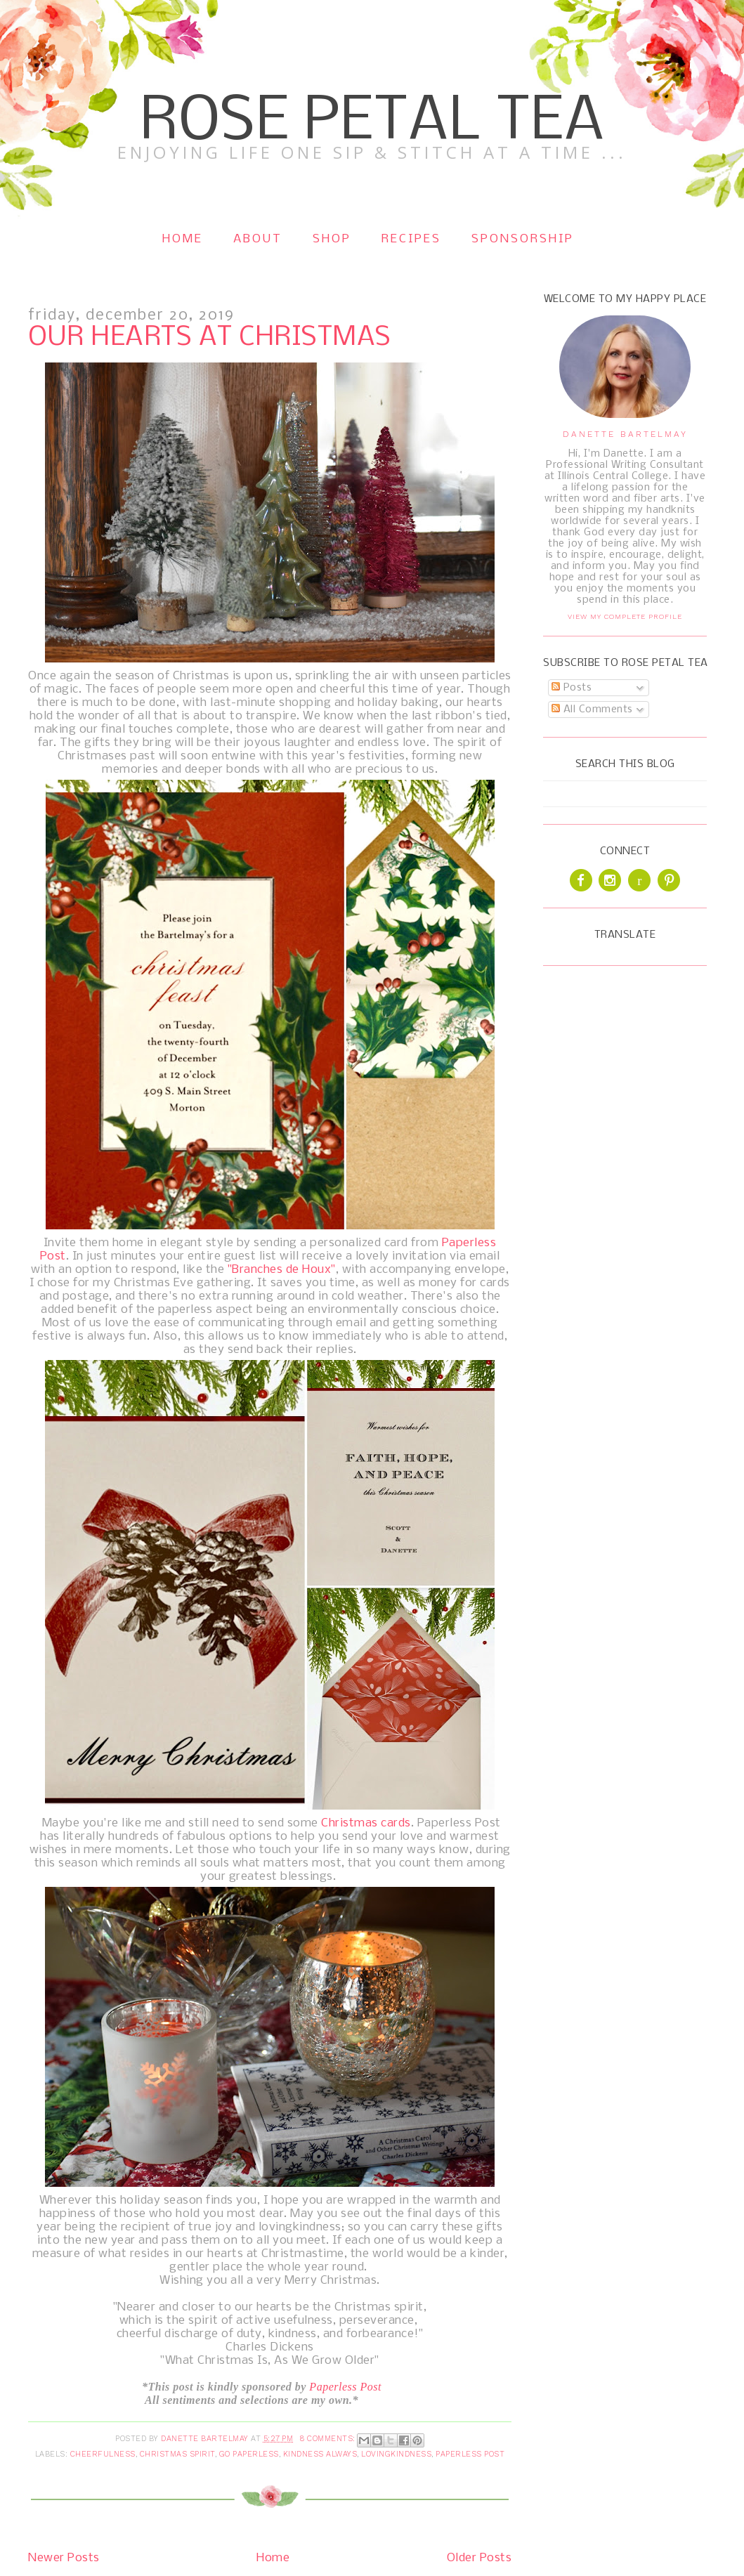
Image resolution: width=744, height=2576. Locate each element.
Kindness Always (320, 2454)
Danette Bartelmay (625, 434)
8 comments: (329, 2438)
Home (182, 239)
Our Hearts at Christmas (209, 338)
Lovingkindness (396, 2454)
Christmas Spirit (177, 2454)
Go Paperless (249, 2454)
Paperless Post (345, 2387)
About (257, 239)
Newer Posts (64, 2558)
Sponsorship (522, 239)
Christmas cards (366, 1823)
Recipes (411, 239)
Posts (572, 687)
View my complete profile (625, 616)
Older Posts (479, 2558)
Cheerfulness (103, 2454)
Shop (332, 239)
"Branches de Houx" (282, 1269)
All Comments (592, 709)
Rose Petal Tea (372, 123)
